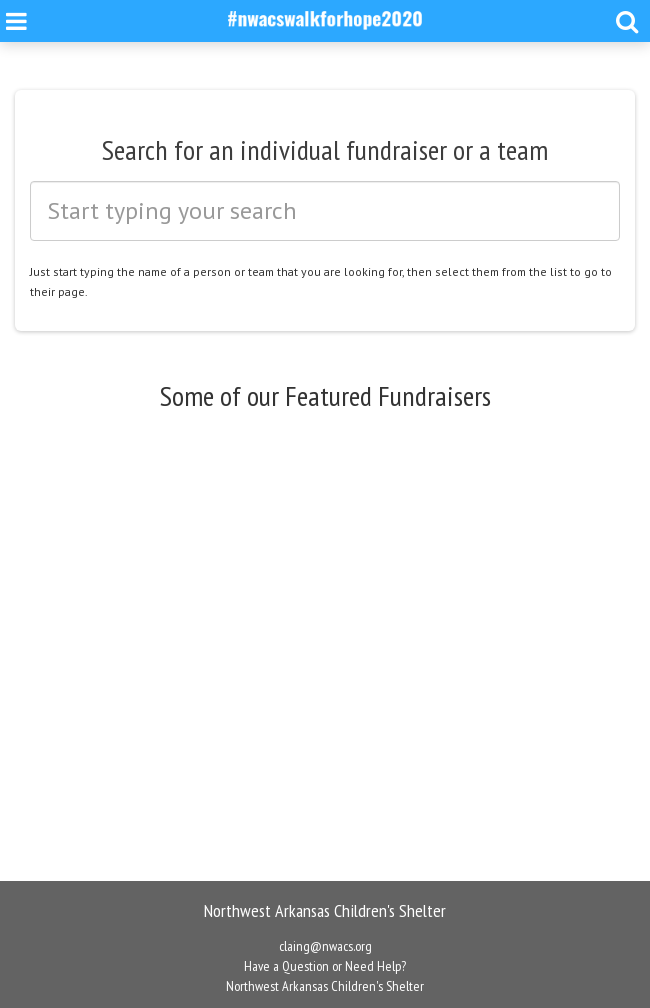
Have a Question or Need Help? (325, 966)
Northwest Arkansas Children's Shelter (325, 986)
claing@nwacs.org (325, 946)
